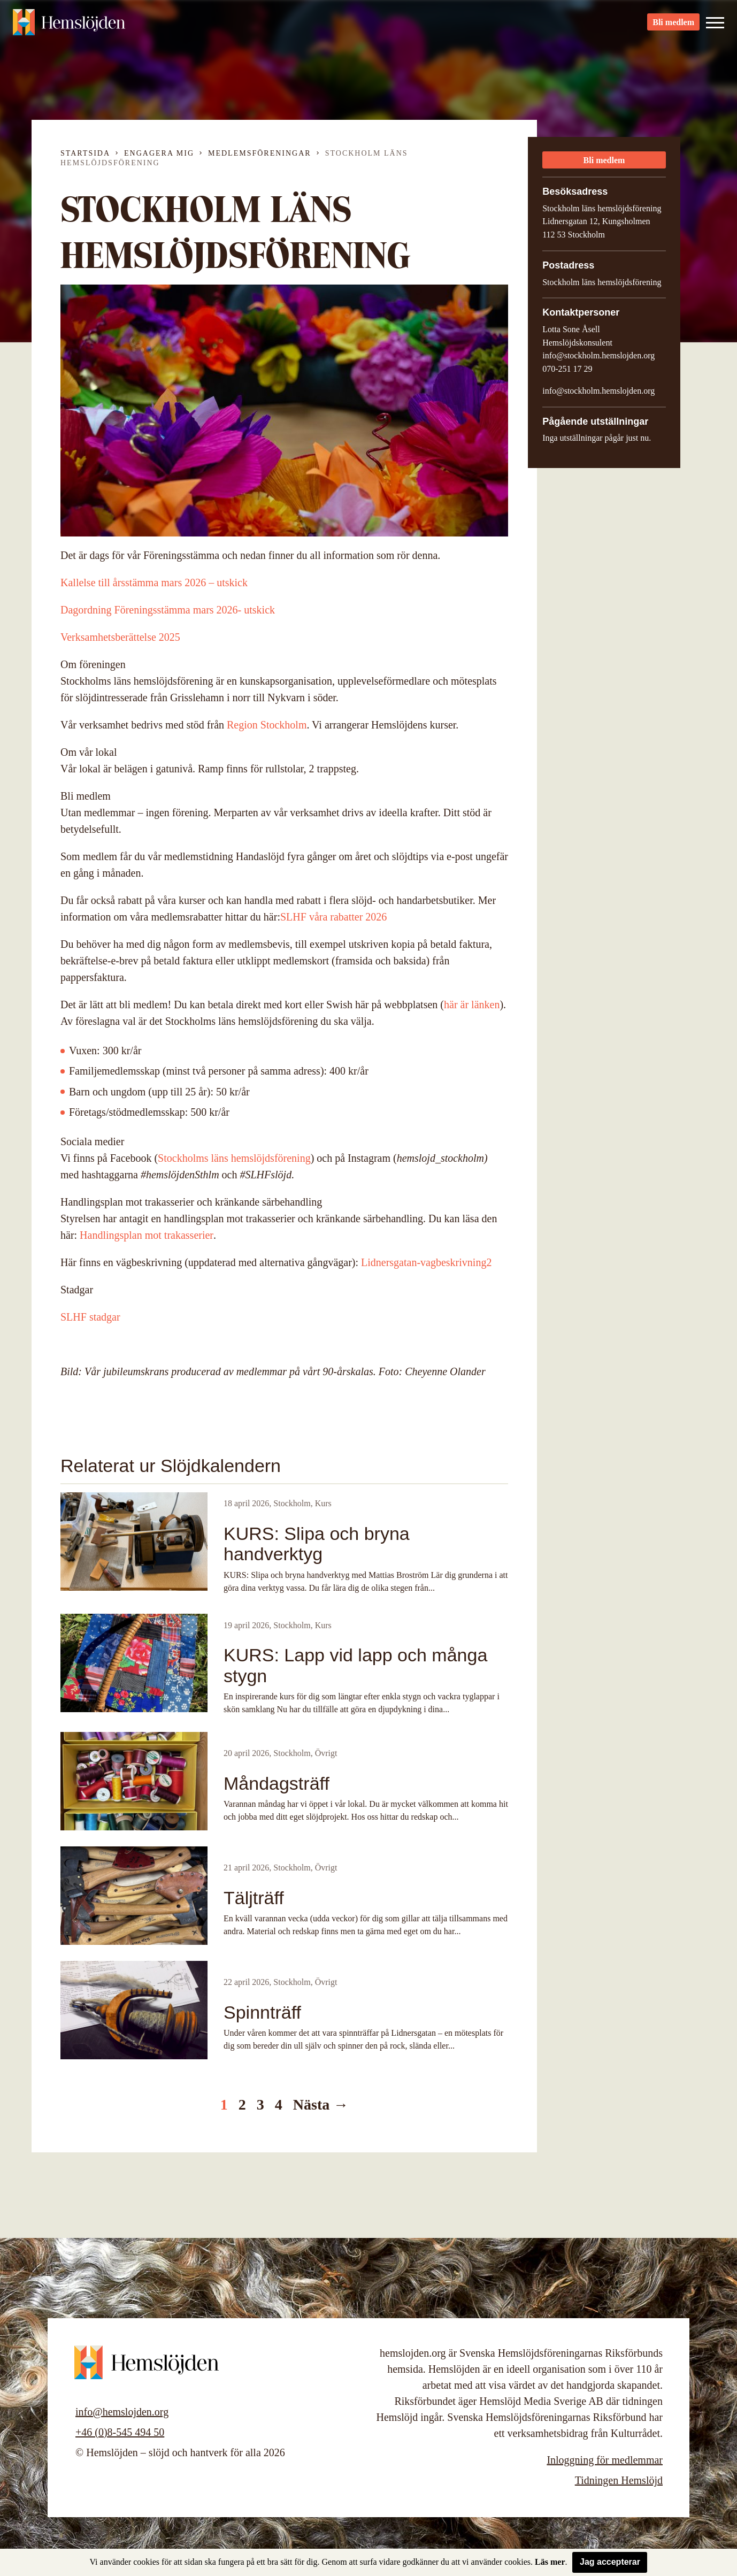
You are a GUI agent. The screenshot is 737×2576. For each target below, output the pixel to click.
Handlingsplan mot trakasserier (146, 1235)
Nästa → (320, 2104)
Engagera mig (159, 153)
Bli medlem (673, 27)
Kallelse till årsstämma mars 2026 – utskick (154, 582)
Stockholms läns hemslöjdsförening (234, 1158)
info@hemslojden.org (121, 2412)
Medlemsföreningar (259, 153)
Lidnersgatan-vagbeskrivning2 (426, 1262)
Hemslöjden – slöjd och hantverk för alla (71, 26)
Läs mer (550, 2561)
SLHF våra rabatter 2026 (333, 917)
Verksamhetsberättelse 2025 (120, 637)
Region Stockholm (266, 725)
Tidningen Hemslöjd (619, 2480)
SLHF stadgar (90, 1317)
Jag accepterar (610, 2561)
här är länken (472, 1004)
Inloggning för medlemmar (605, 2460)
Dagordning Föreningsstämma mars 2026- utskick (167, 610)
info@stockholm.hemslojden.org (598, 355)
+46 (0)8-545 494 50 (119, 2432)
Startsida (85, 153)
